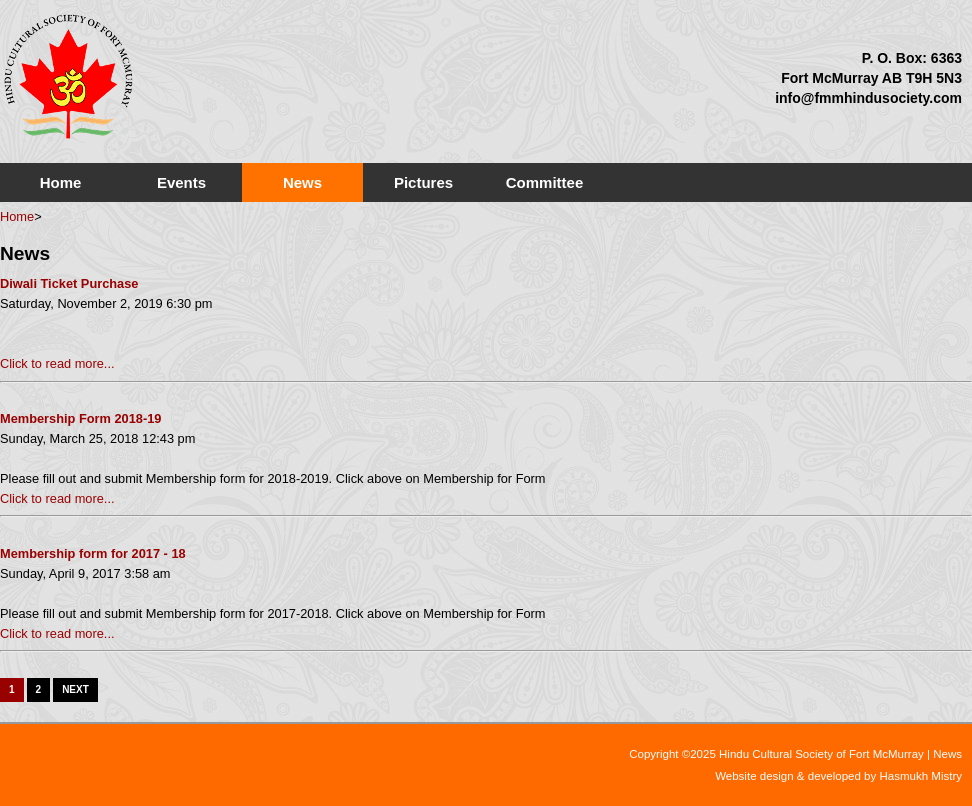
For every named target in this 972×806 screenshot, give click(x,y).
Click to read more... (57, 363)
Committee (545, 182)
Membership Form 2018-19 (80, 418)
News (302, 182)
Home (61, 182)
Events (181, 182)
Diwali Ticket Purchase (69, 283)
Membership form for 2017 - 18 (93, 553)
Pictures (423, 182)
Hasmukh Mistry (920, 776)
